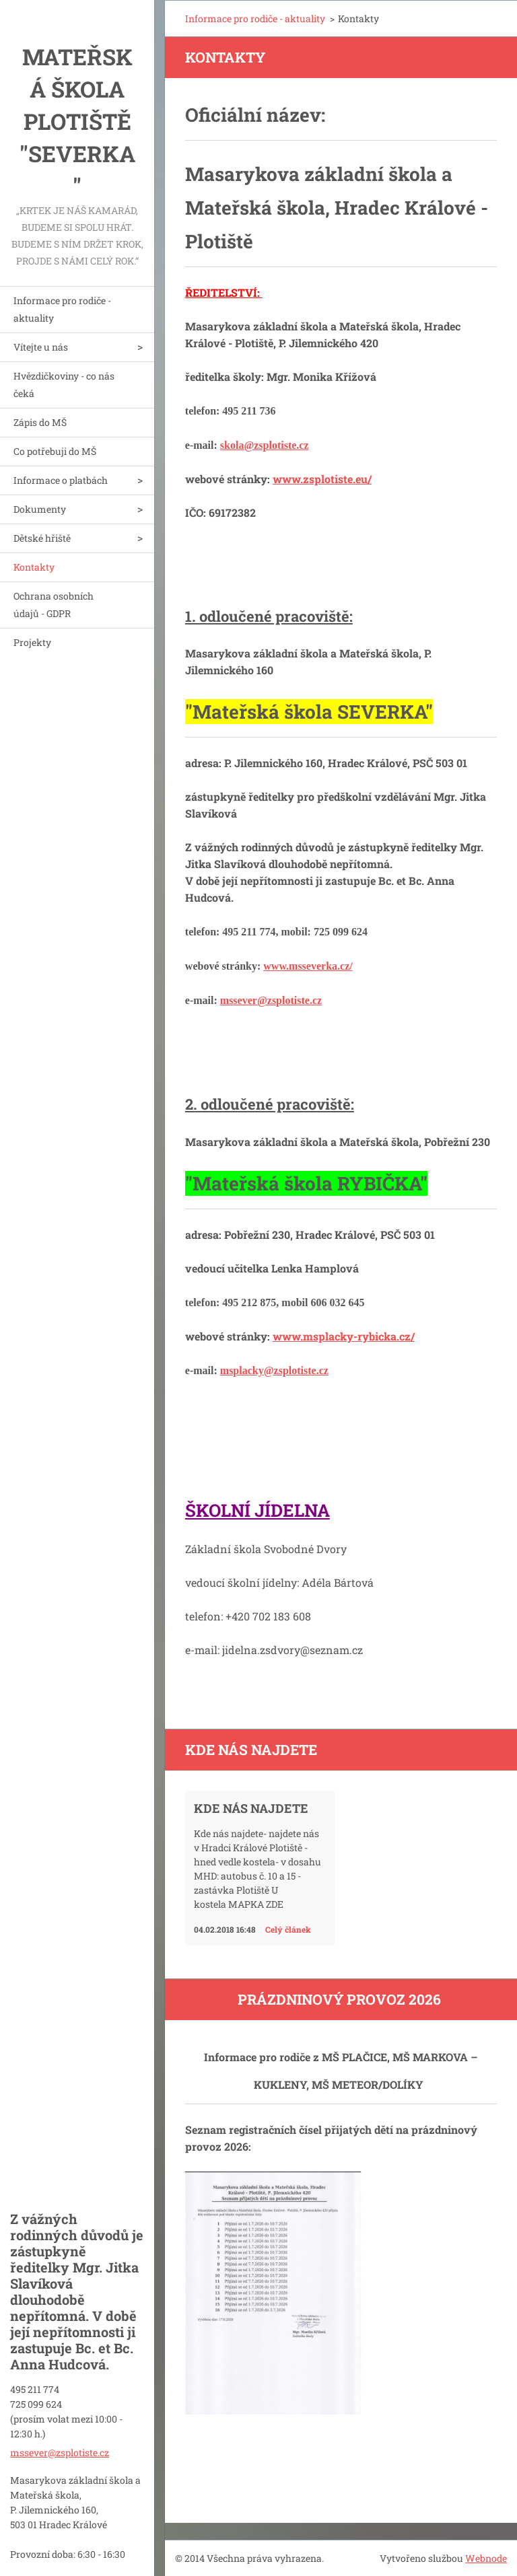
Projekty (32, 642)
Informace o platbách (60, 480)
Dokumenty (39, 509)
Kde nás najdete (251, 1808)
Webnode (486, 2558)
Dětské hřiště (42, 538)
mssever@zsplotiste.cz (271, 1000)
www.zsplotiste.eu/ (322, 479)
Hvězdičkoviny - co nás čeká (63, 384)
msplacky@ (247, 1370)
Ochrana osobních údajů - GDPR (53, 604)
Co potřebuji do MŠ (54, 451)
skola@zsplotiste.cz (264, 445)
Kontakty (34, 567)
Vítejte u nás (40, 347)
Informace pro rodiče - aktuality (62, 309)
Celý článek (288, 1929)
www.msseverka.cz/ (307, 966)
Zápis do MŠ (40, 422)
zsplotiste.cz (301, 1370)
